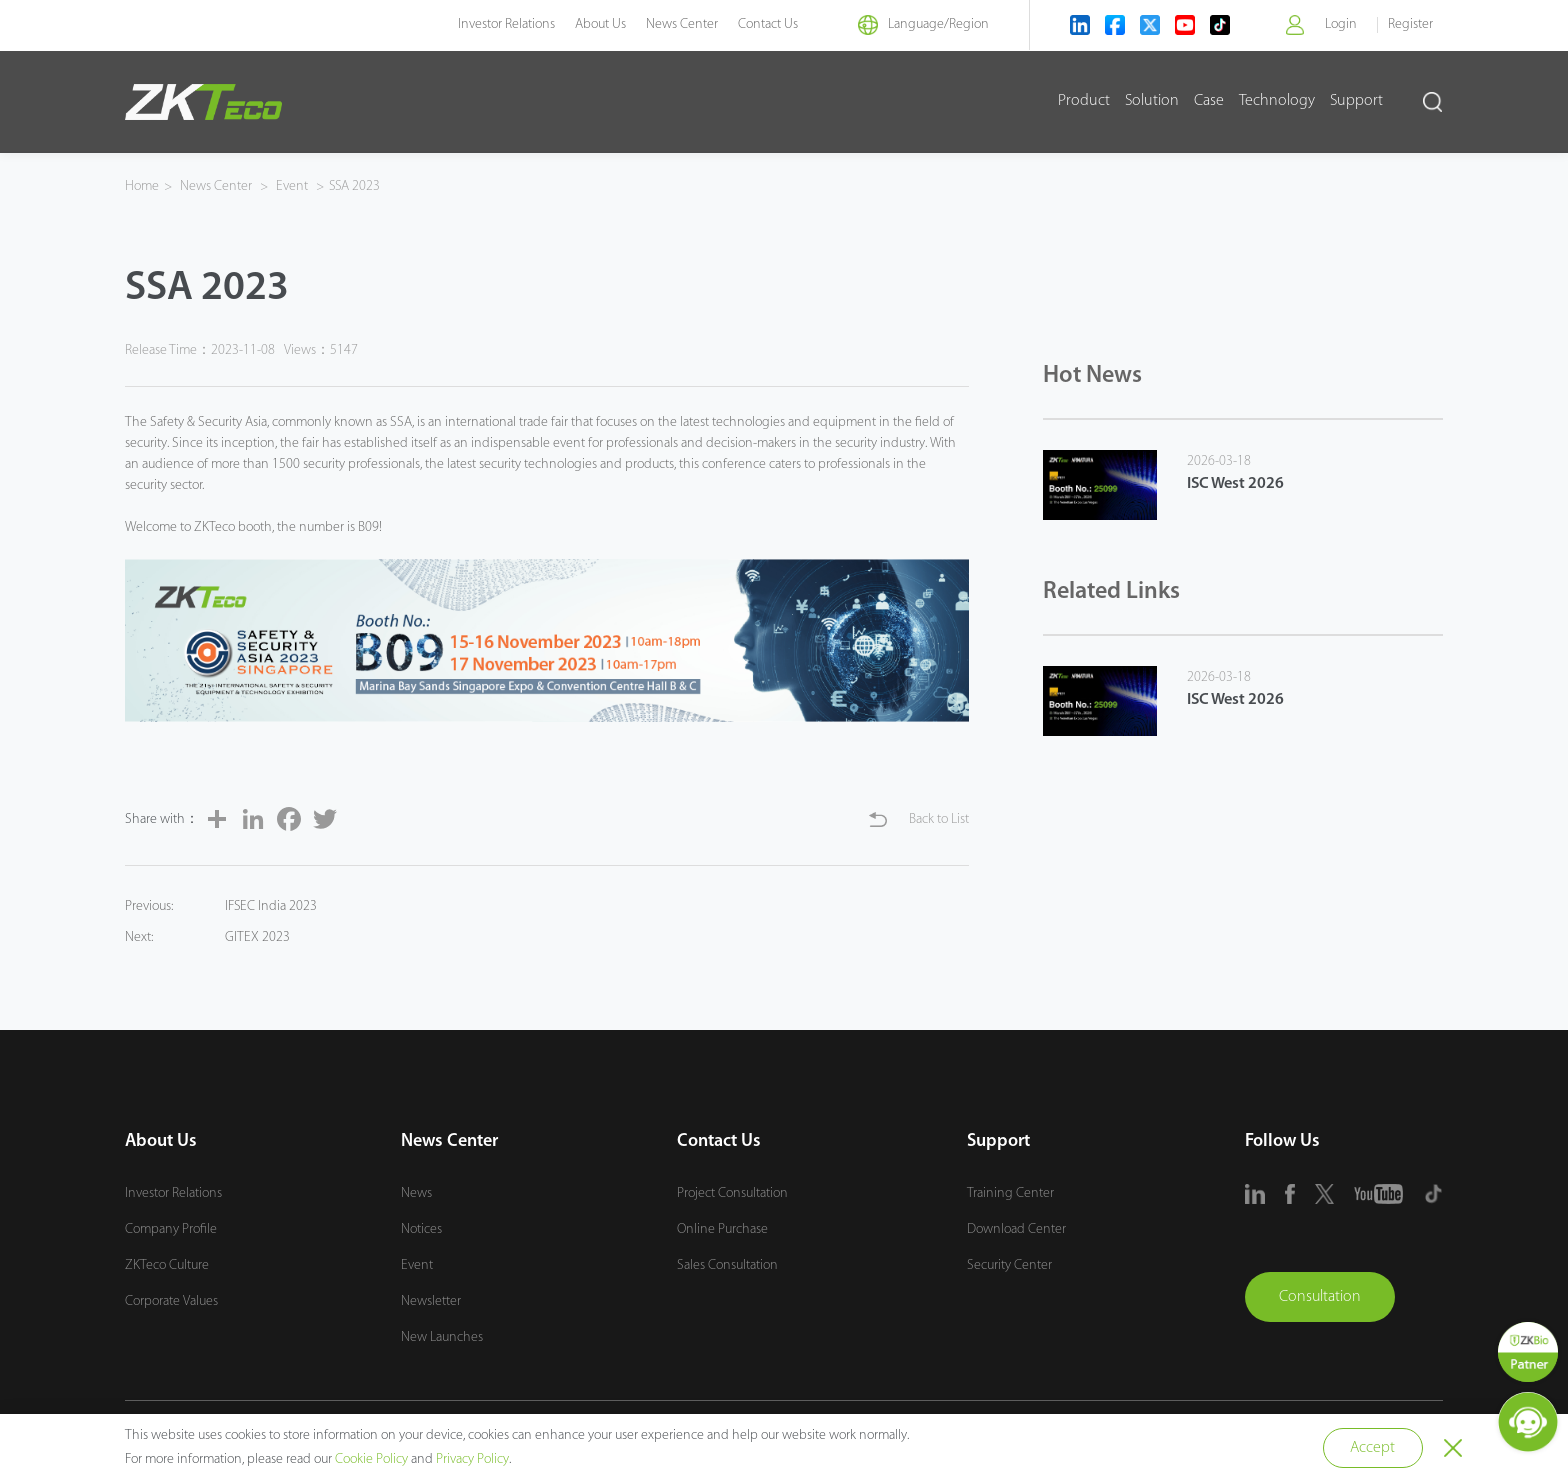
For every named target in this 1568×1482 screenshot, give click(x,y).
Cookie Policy (371, 1459)
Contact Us (768, 24)
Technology (1277, 101)
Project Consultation (732, 1193)
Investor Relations (506, 24)
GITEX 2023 (257, 937)
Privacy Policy (472, 1459)
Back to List (939, 819)
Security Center (1009, 1265)
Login (1341, 24)
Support (1356, 101)
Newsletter (431, 1301)
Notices (421, 1229)
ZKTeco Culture (167, 1265)
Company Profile (171, 1229)
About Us (600, 24)
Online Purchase (722, 1229)
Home (142, 186)
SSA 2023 (355, 186)
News (416, 1193)
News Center (682, 24)
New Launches (442, 1337)
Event (292, 186)
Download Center (1016, 1229)
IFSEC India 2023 (271, 906)
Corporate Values (171, 1301)
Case (1209, 101)
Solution (1152, 101)
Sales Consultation (727, 1265)
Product (1084, 101)
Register (1410, 24)
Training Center (1010, 1193)
